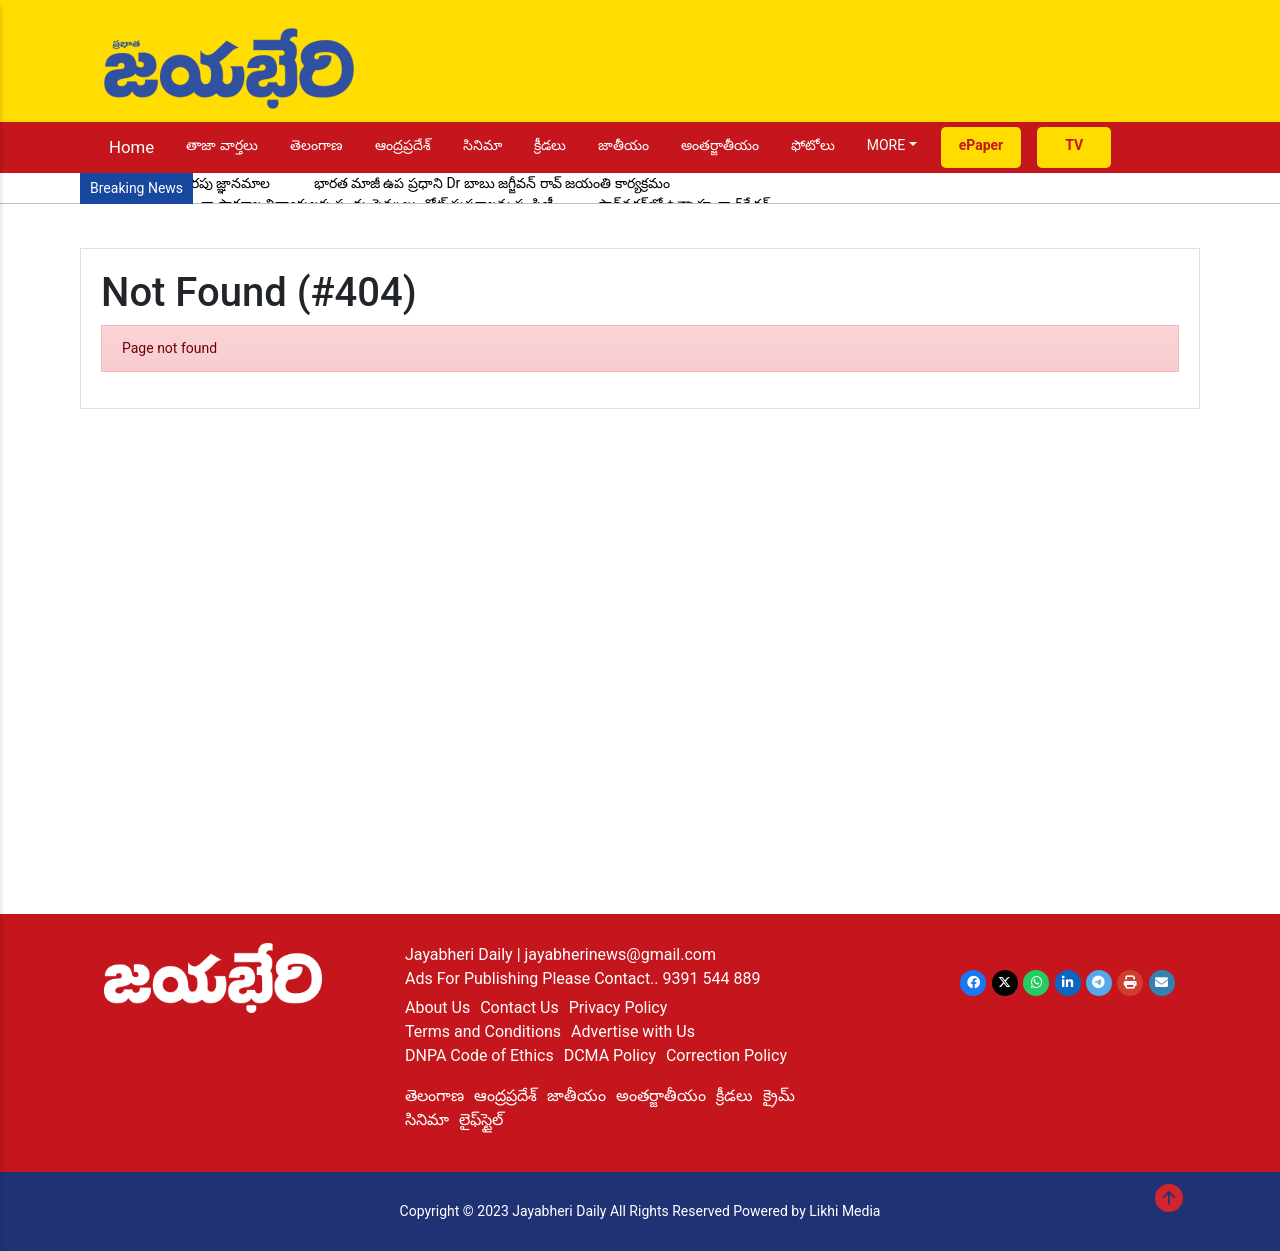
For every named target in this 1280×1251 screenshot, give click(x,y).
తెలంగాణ (316, 145)
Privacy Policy (618, 1007)
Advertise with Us (633, 1031)
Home (131, 147)
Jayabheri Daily (461, 954)
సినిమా (482, 145)
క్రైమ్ (779, 1095)
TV (1074, 145)
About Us (437, 1007)
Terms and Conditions (483, 1031)
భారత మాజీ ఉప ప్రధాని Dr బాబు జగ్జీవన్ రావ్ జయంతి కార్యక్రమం (492, 183)
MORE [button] (886, 145)
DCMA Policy (610, 1055)
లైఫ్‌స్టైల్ (481, 1119)
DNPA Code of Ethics (479, 1055)
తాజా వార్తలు (221, 145)
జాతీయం (623, 145)
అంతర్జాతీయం (720, 145)
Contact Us (519, 1007)
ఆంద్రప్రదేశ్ (403, 145)
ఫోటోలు (813, 145)
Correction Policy (726, 1055)
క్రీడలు (550, 145)
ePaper (981, 145)
